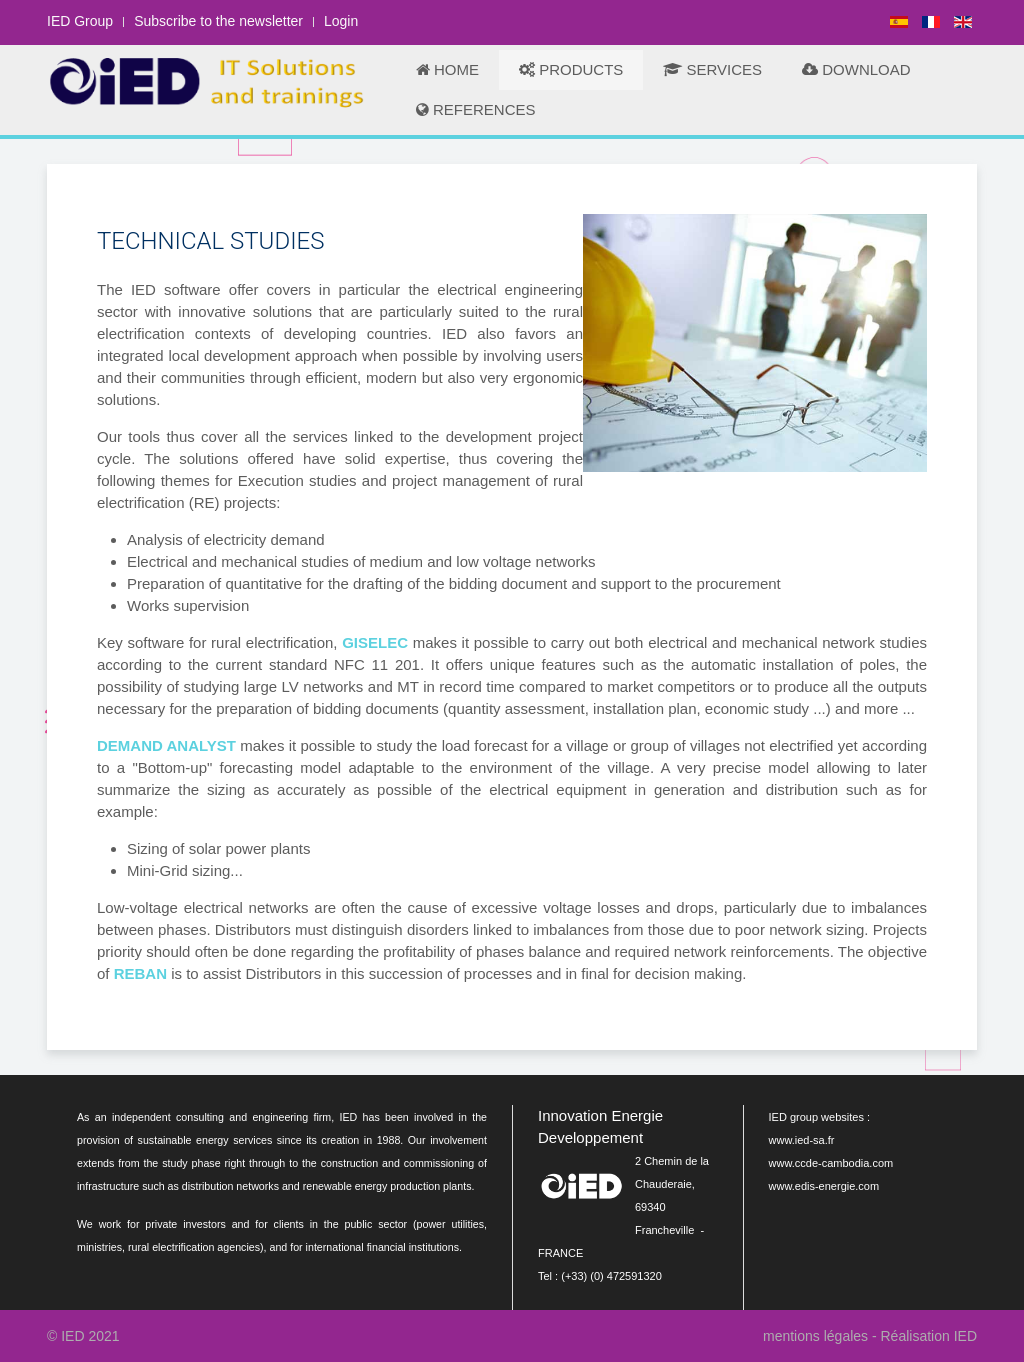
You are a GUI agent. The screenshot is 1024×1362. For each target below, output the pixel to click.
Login (341, 21)
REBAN (140, 973)
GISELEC (375, 642)
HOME (447, 69)
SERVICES (712, 69)
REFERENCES (476, 109)
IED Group (80, 21)
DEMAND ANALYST (166, 745)
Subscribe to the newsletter (218, 21)
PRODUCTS (571, 69)
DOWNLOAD (856, 69)
